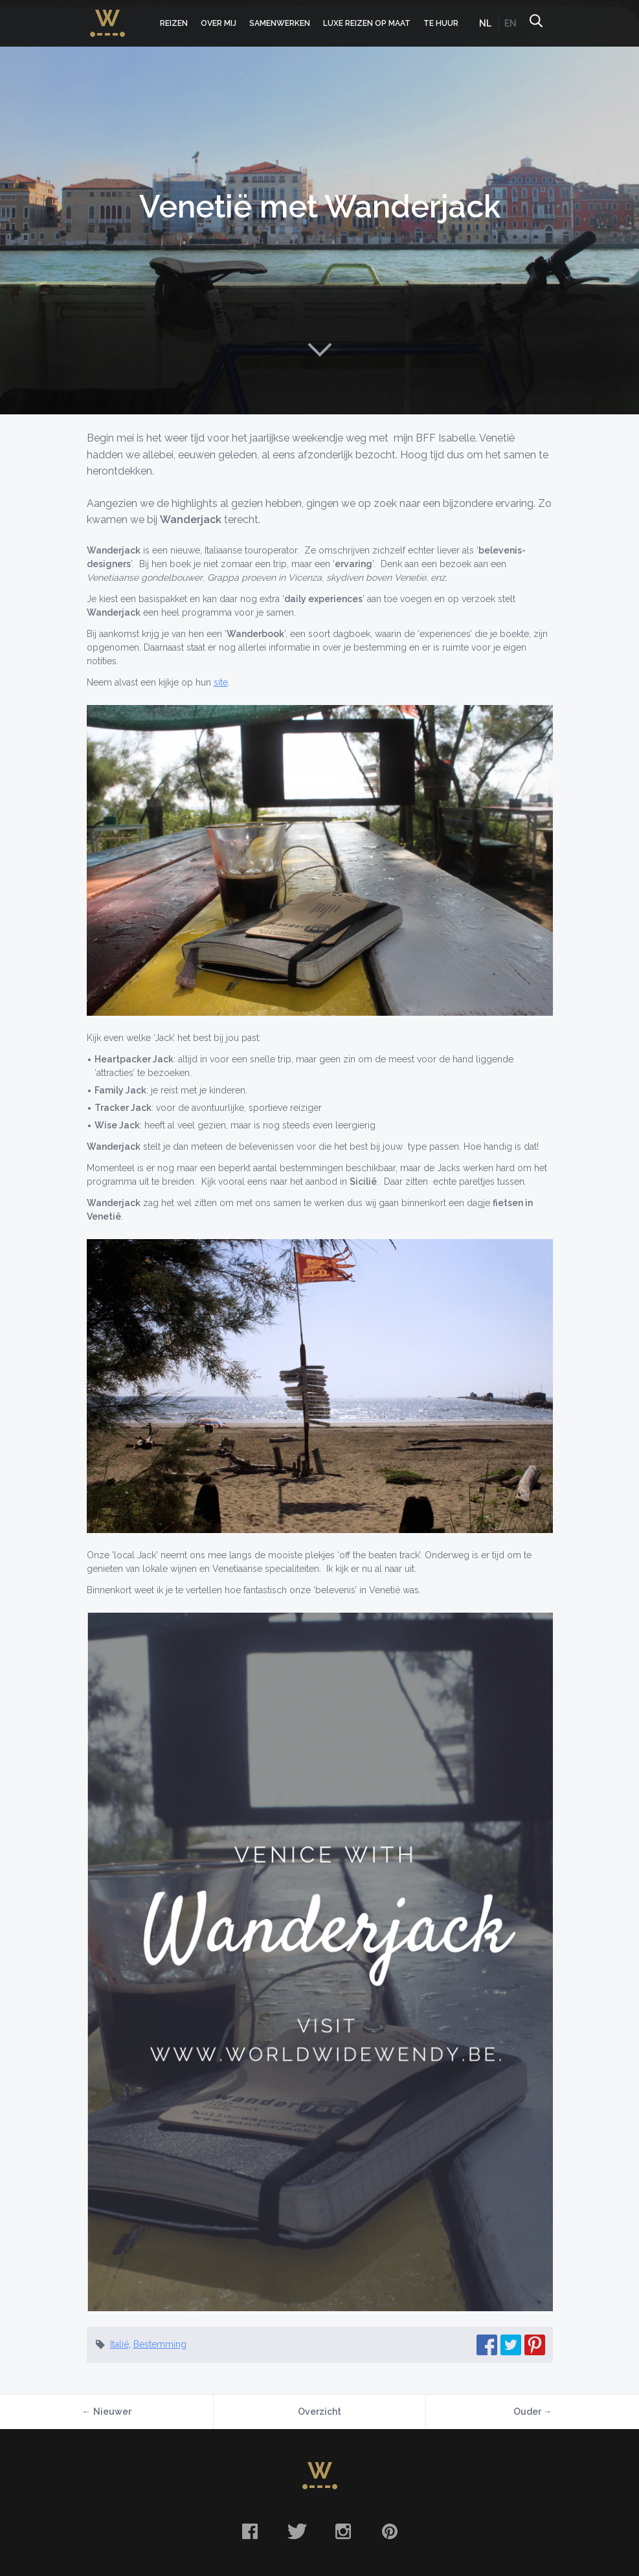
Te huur (440, 23)
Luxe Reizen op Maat (366, 23)
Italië (119, 2344)
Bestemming (159, 2344)
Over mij (218, 23)
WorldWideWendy (107, 15)
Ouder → (532, 2411)
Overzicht (319, 2411)
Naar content (320, 350)
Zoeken (535, 23)
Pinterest (389, 2531)
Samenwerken (279, 23)
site (221, 682)
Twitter (296, 2531)
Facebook (249, 2531)
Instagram (343, 2531)
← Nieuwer (106, 2411)
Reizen (174, 23)
